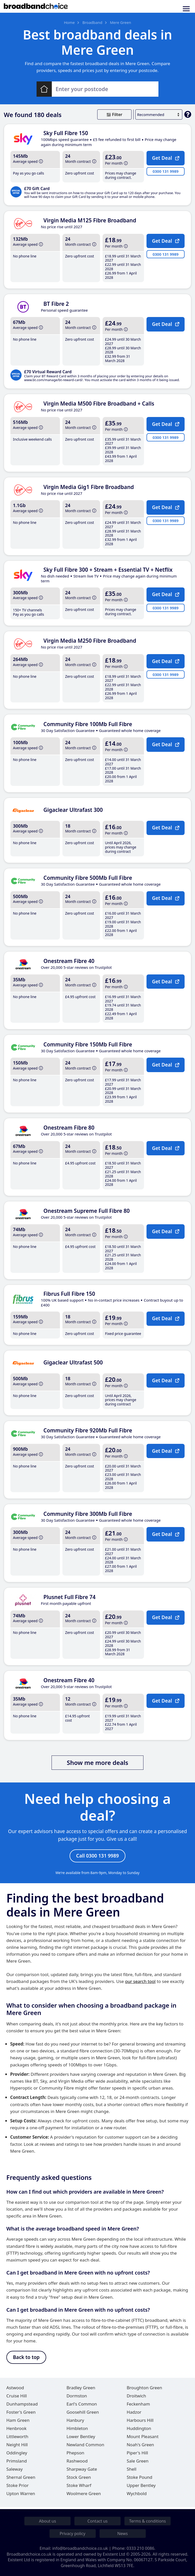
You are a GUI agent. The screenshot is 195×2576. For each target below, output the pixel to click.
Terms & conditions (147, 2521)
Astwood (15, 2390)
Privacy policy (72, 2533)
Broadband (92, 22)
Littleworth (17, 2438)
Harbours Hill (140, 2422)
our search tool (140, 1982)
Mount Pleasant (142, 2438)
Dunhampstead (22, 2406)
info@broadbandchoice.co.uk (80, 2548)
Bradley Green (81, 2390)
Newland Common (85, 2447)
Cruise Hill (16, 2398)
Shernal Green (20, 2479)
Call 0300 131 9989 (97, 1856)
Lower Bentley (81, 2438)
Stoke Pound (139, 2479)
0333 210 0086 (140, 2548)
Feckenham (138, 2406)
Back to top (26, 2358)
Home (69, 22)
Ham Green (17, 2422)
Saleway (14, 2471)
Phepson (75, 2455)
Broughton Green (144, 2390)
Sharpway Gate (82, 2471)
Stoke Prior (17, 2487)
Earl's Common (82, 2406)
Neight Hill (17, 2447)
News (122, 2533)
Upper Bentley (141, 2487)
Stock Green (79, 2479)
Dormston (77, 2398)
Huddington (139, 2430)
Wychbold (137, 2495)
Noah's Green (140, 2447)
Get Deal (167, 160)
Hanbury (75, 2422)
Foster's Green (21, 2414)
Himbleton (77, 2430)
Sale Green (138, 2463)
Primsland (16, 2463)
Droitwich (136, 2398)
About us (47, 2521)
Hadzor (134, 2414)
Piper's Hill (137, 2455)
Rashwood (77, 2463)
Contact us (97, 2521)
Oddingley (16, 2455)
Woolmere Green (84, 2495)
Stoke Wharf (79, 2487)
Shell (131, 2471)
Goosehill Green (83, 2414)
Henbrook (16, 2430)
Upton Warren (20, 2495)
